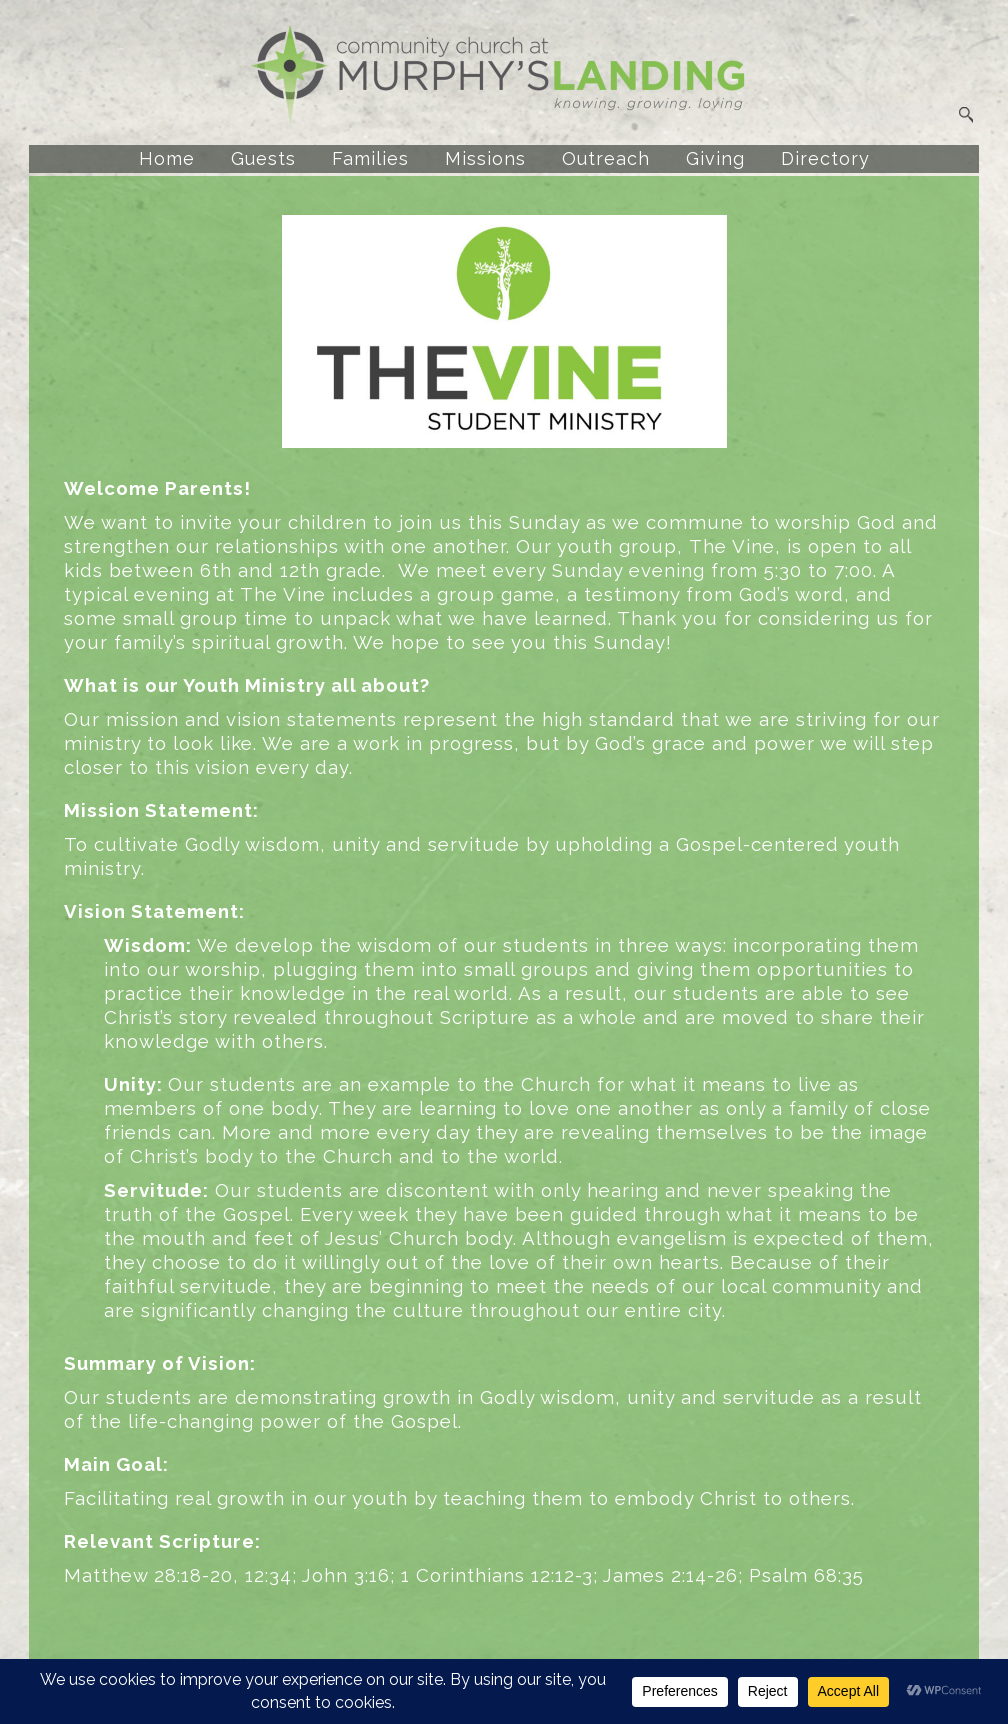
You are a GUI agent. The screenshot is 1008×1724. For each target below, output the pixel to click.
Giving (715, 158)
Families (370, 158)
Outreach (606, 158)
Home (167, 158)
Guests (263, 158)
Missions (485, 158)
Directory (825, 158)
